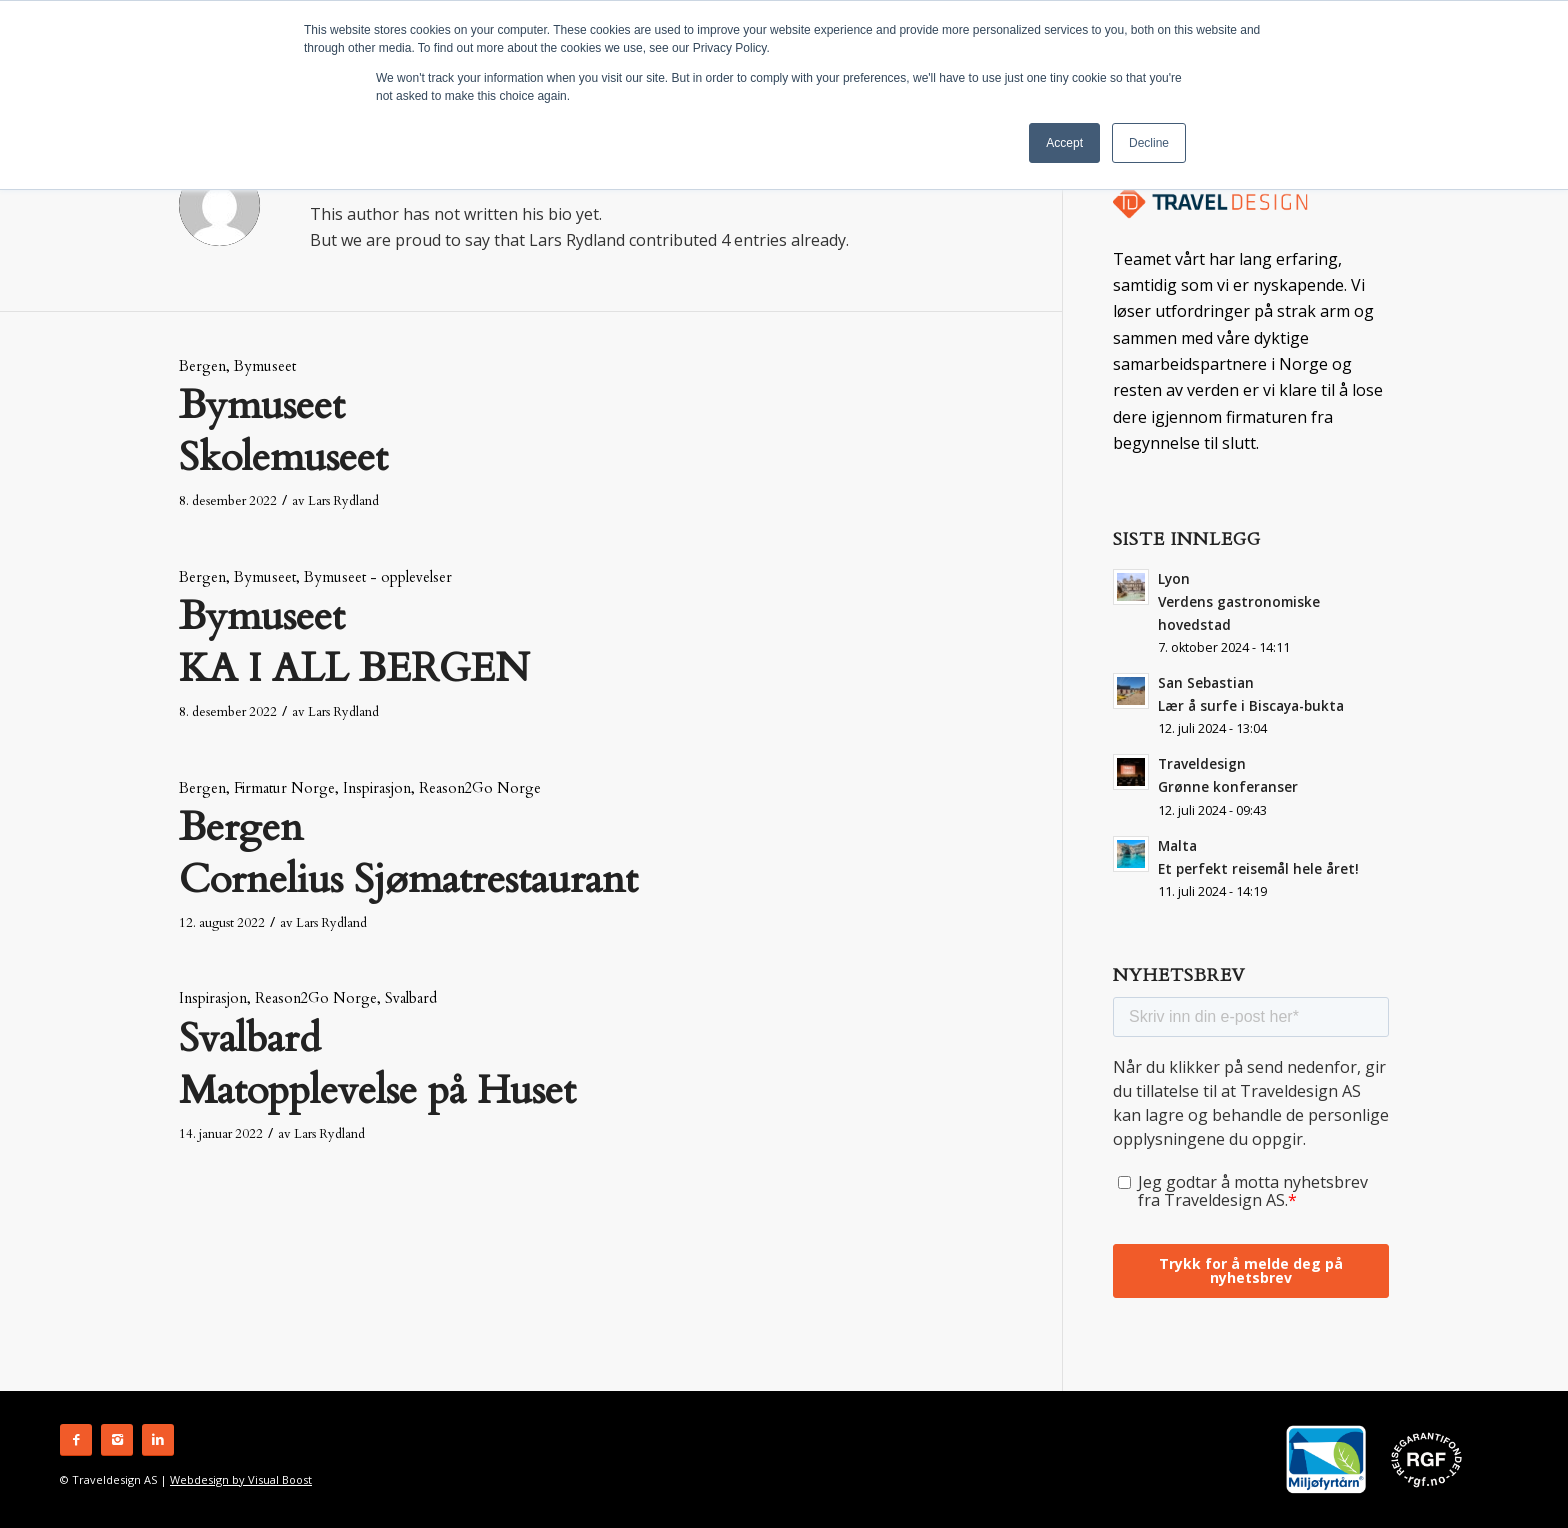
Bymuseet (265, 366)
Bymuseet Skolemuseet (283, 431)
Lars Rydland (343, 501)
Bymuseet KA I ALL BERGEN (354, 642)
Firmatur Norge (284, 788)
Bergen (202, 366)
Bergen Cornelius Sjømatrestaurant (408, 853)
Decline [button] (1149, 143)
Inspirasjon (377, 788)
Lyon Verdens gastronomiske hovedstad (1239, 601)
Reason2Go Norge (480, 788)
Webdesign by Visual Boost (241, 1479)
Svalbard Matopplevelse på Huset (377, 1064)
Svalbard (411, 998)
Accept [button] (1064, 143)
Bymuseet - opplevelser (378, 577)
